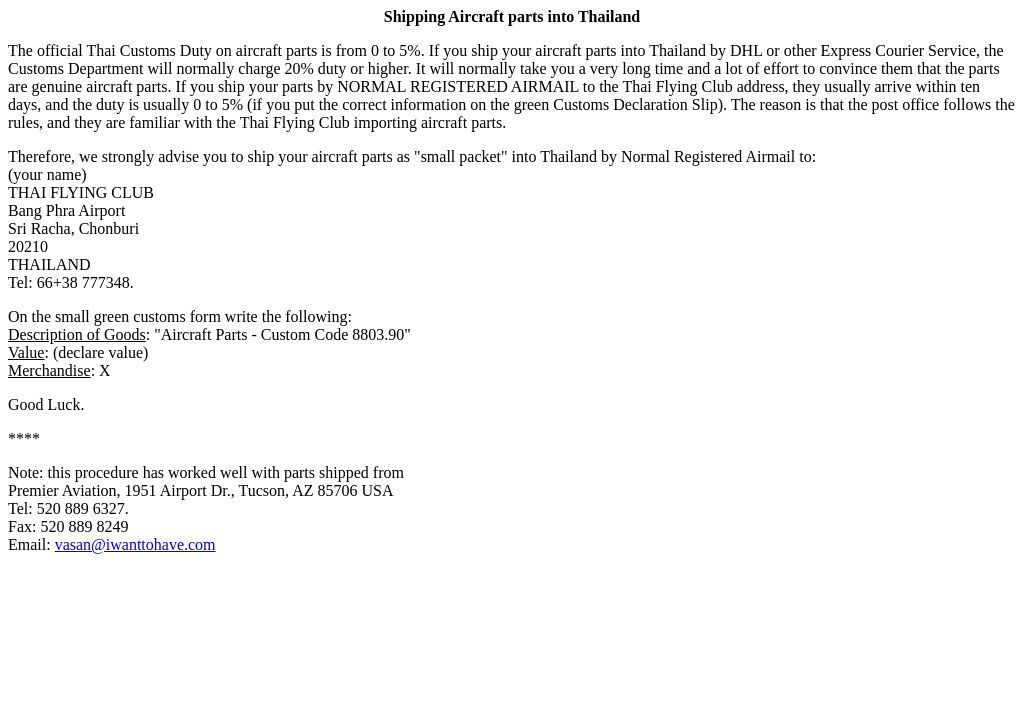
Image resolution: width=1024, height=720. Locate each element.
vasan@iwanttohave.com (135, 544)
